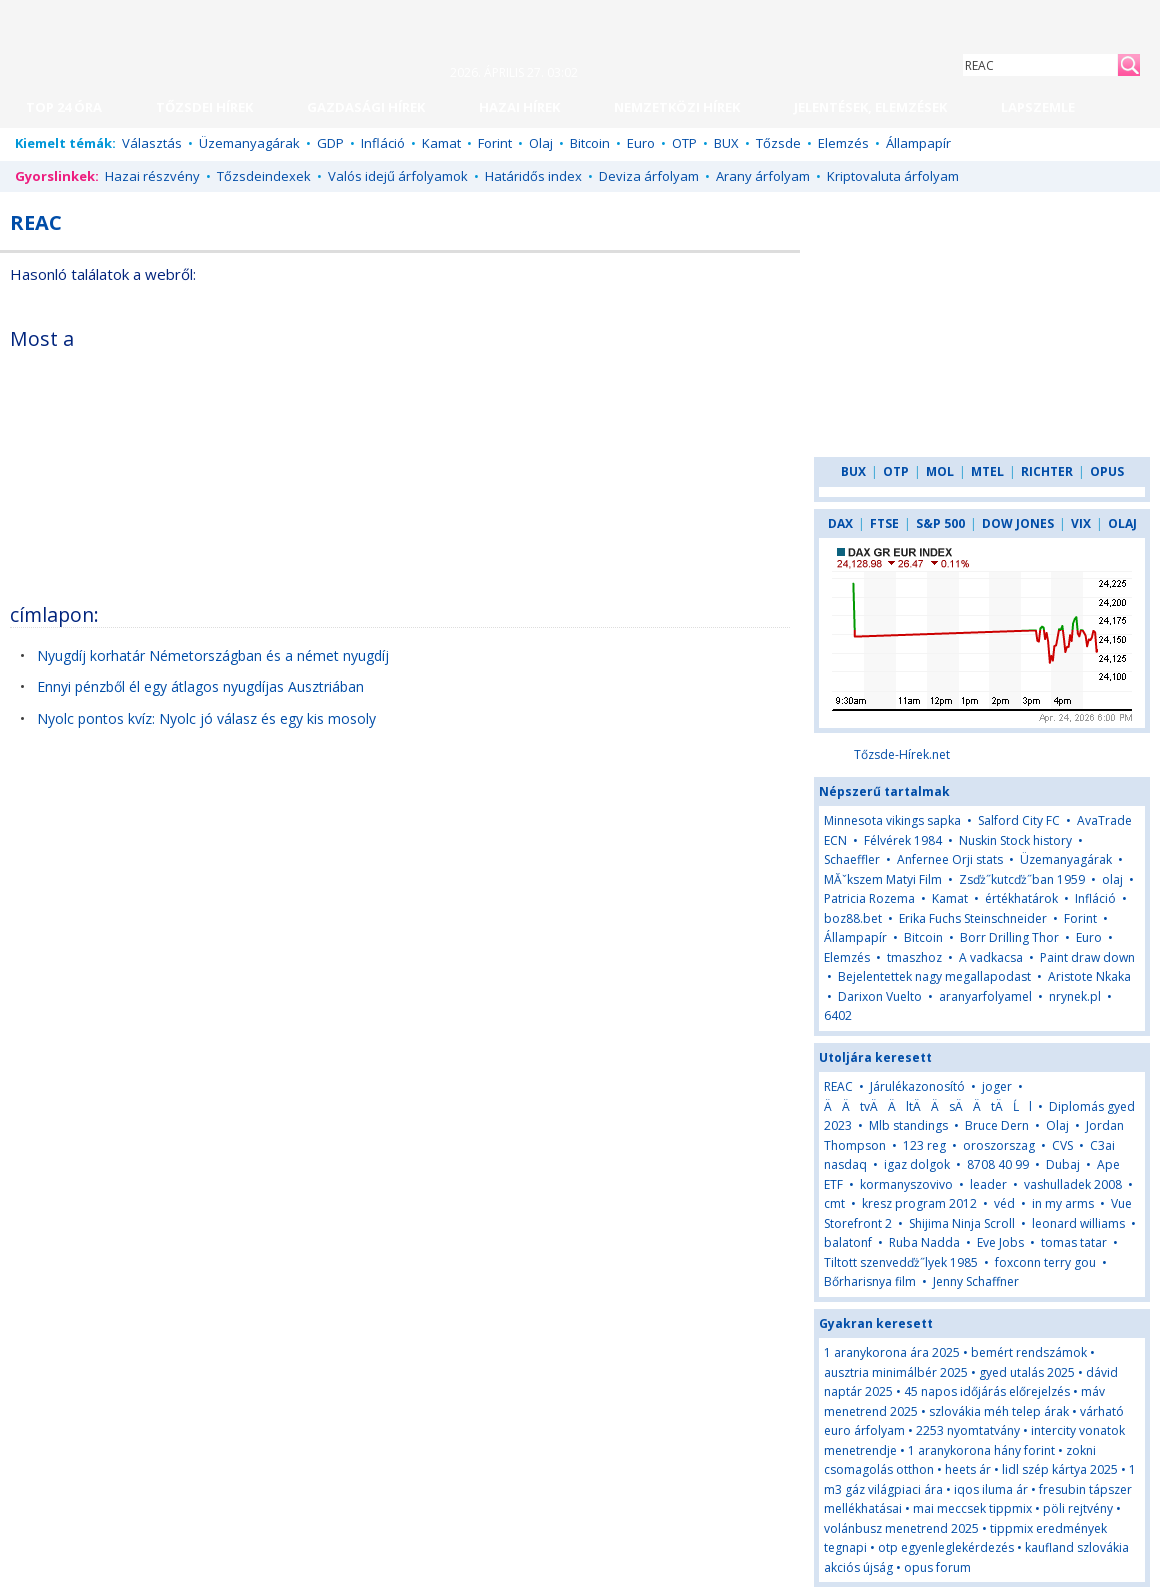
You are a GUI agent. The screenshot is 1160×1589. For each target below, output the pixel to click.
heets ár (968, 1469)
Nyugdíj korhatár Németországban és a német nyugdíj (213, 655)
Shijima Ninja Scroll (962, 1223)
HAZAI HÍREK (519, 107)
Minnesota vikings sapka (892, 820)
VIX (1081, 523)
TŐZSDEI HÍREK (204, 107)
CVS (1062, 1145)
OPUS (1107, 471)
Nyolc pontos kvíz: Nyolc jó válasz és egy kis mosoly (206, 718)
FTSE (884, 523)
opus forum (937, 1567)
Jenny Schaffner (976, 1281)
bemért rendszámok (1029, 1352)
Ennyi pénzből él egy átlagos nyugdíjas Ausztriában (200, 686)
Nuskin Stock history (1015, 840)
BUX (726, 143)
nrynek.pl (1075, 996)
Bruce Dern (997, 1125)
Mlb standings (908, 1125)
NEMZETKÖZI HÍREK (677, 107)
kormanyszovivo (906, 1184)
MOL (940, 471)
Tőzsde (778, 143)
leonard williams (1078, 1223)
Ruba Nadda (924, 1242)
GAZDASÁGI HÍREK (366, 107)
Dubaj (1064, 1164)
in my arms (1063, 1203)
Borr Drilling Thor (1009, 937)
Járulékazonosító (917, 1086)
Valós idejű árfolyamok (398, 176)
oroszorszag (999, 1145)
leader (988, 1184)
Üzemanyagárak (249, 143)
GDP (330, 143)
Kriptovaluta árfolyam (893, 176)
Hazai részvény (152, 176)
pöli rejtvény (1078, 1508)
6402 (838, 1015)
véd (1004, 1203)
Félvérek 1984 (903, 840)
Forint (495, 143)
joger (997, 1086)
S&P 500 (940, 523)
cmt (834, 1203)
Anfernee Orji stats (950, 859)
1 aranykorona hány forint (981, 1450)
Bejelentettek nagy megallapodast (934, 976)
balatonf (848, 1242)
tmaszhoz (914, 957)
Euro (641, 143)
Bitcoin (590, 143)
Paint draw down (1087, 957)
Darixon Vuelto (880, 996)
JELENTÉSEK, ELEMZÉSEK (870, 107)
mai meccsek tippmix (972, 1508)
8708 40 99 (998, 1164)
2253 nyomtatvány (968, 1430)
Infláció (383, 143)
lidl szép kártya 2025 (1060, 1469)
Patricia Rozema (869, 898)
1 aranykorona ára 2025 (892, 1352)
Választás (152, 143)
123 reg (924, 1145)
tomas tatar (1074, 1242)
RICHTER (1047, 471)
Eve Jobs (1000, 1242)
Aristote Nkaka (1089, 976)
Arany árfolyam (763, 176)
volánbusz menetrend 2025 (901, 1528)
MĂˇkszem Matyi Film (883, 879)
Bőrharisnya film (870, 1281)
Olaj (541, 143)
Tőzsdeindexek (264, 176)
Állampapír (918, 143)
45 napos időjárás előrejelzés (987, 1391)
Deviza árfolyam (649, 176)
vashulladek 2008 (1073, 1184)
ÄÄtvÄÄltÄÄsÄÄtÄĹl (928, 1106)
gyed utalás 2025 (1027, 1372)
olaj (1112, 879)
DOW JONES (1018, 523)
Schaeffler (852, 859)
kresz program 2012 (919, 1203)
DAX (840, 523)
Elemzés (843, 143)
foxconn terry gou (1045, 1262)
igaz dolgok (917, 1164)
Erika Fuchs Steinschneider (973, 918)
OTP (684, 143)
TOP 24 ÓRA (64, 107)
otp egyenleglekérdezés (946, 1547)
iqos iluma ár (991, 1489)
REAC (838, 1086)
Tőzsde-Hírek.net (902, 754)
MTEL (987, 471)
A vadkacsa (991, 957)
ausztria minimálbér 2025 (896, 1372)
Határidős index (533, 176)
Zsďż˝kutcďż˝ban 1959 (1022, 879)
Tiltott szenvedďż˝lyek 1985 (901, 1262)
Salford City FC (1019, 820)
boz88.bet (853, 918)
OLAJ (1122, 523)
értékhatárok (1021, 898)
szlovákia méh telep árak (999, 1411)
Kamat (441, 143)
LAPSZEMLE (1038, 107)
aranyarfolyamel (985, 996)
